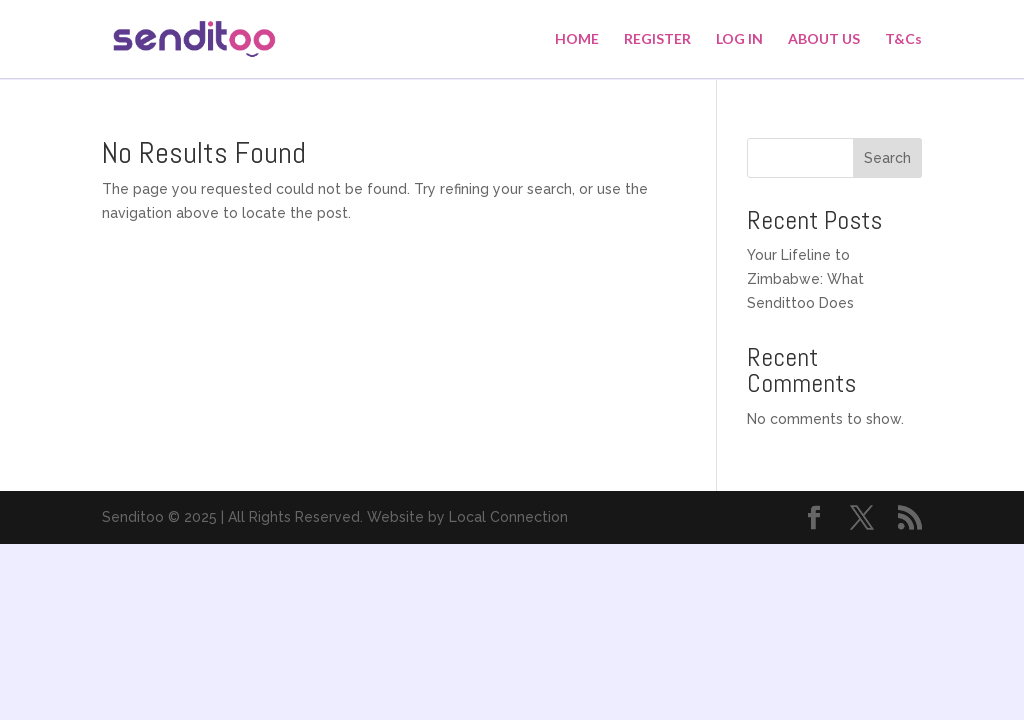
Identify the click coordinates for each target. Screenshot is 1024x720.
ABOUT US (824, 39)
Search (887, 158)
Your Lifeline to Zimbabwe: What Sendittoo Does (805, 279)
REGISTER (657, 39)
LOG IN (739, 39)
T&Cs (903, 39)
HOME (577, 39)
